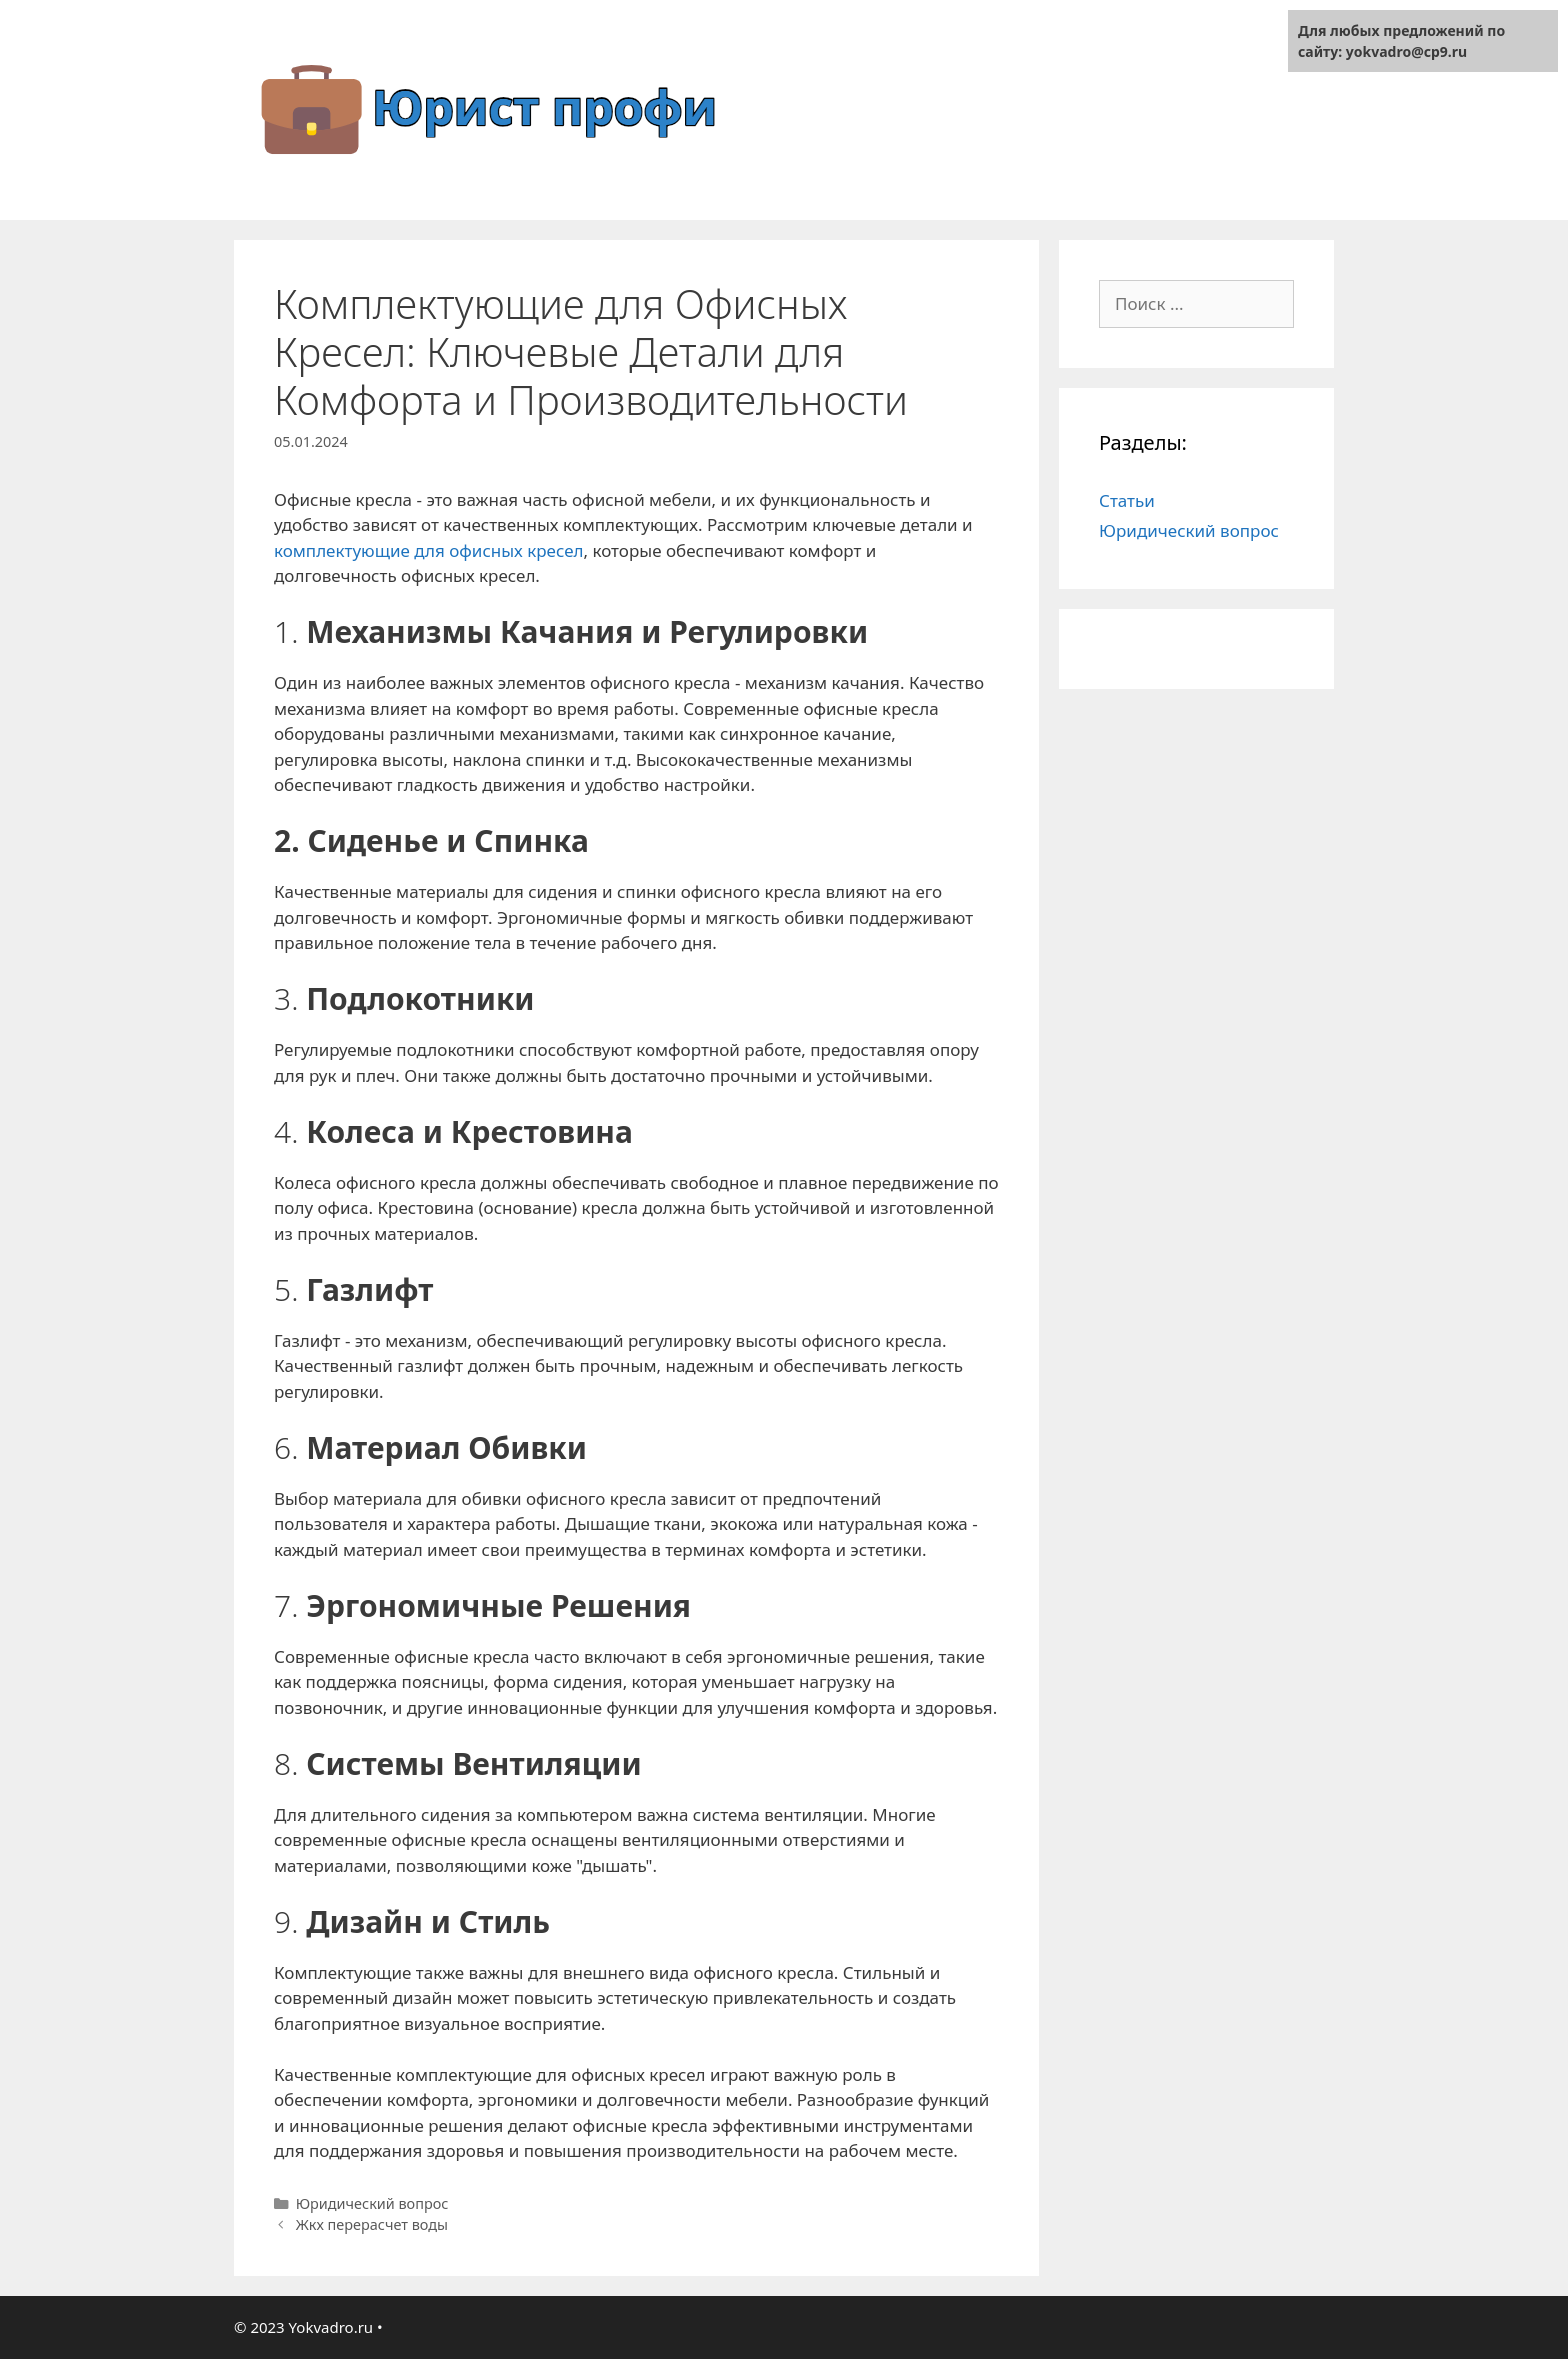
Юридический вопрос (372, 2203)
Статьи (1127, 500)
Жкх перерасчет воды (372, 2224)
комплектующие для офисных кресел (429, 550)
